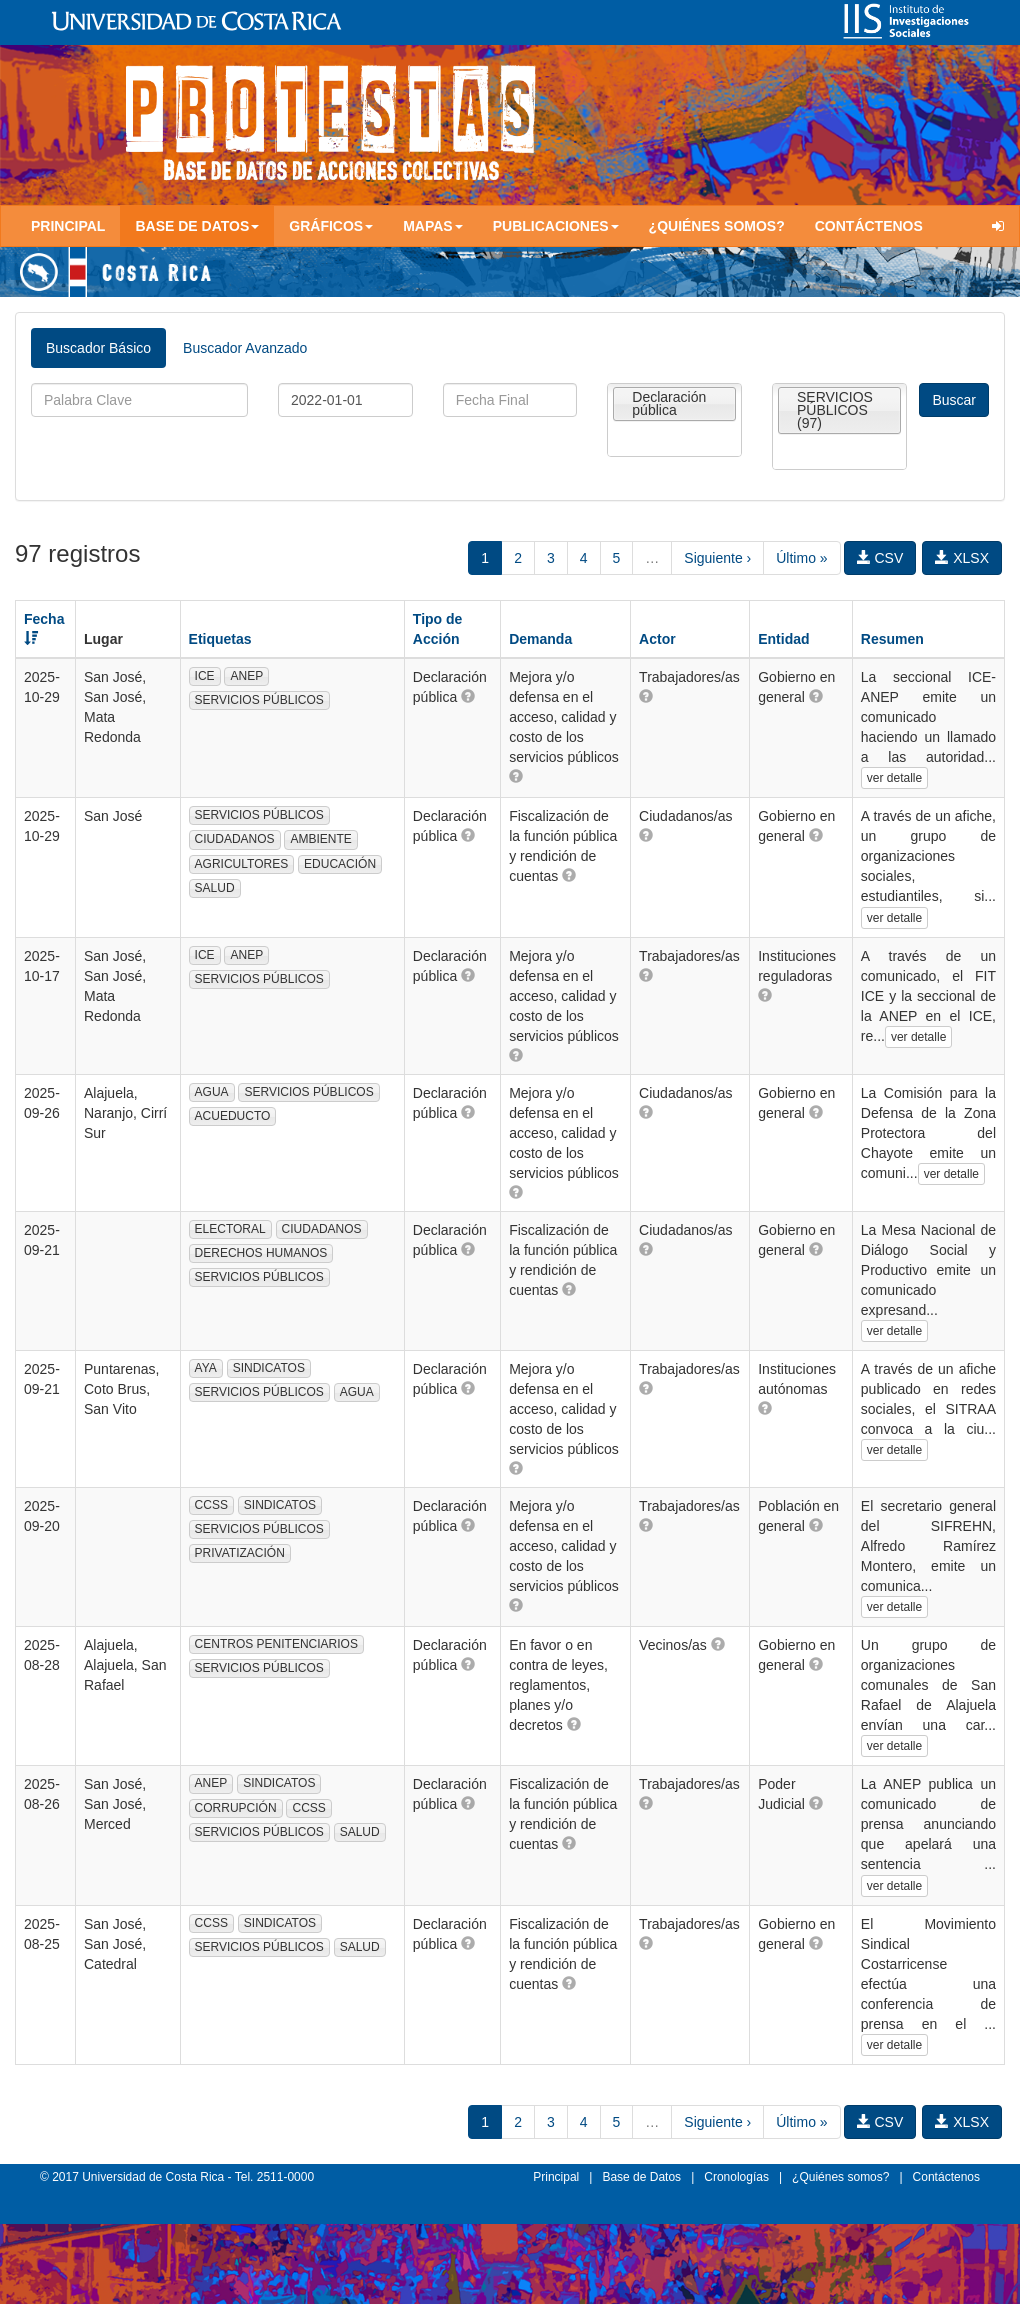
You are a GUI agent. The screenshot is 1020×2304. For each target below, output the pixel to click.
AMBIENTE (320, 839)
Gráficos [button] (331, 226)
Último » (801, 558)
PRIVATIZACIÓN (240, 1553)
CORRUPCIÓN (236, 1808)
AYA (206, 1368)
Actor (657, 639)
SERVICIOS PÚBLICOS (259, 700)
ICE (205, 676)
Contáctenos (869, 226)
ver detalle (894, 778)
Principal (68, 226)
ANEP (246, 676)
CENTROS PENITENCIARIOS (276, 1644)
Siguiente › (717, 558)
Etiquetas (220, 639)
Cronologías (736, 2177)
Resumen (892, 639)
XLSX (962, 558)
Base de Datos (641, 2177)
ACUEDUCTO (233, 1116)
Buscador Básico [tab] (98, 348)
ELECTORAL (230, 1229)
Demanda (540, 639)
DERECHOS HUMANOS (261, 1253)
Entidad (783, 639)
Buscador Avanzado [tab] (245, 348)
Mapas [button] (433, 226)
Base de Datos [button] (197, 226)
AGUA (212, 1092)
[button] (468, 696)
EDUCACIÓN (340, 864)
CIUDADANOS (235, 839)
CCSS (211, 1505)
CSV (880, 558)
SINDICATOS (269, 1368)
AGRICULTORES (242, 864)
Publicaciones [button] (556, 226)
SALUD (215, 888)
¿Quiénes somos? (717, 226)
